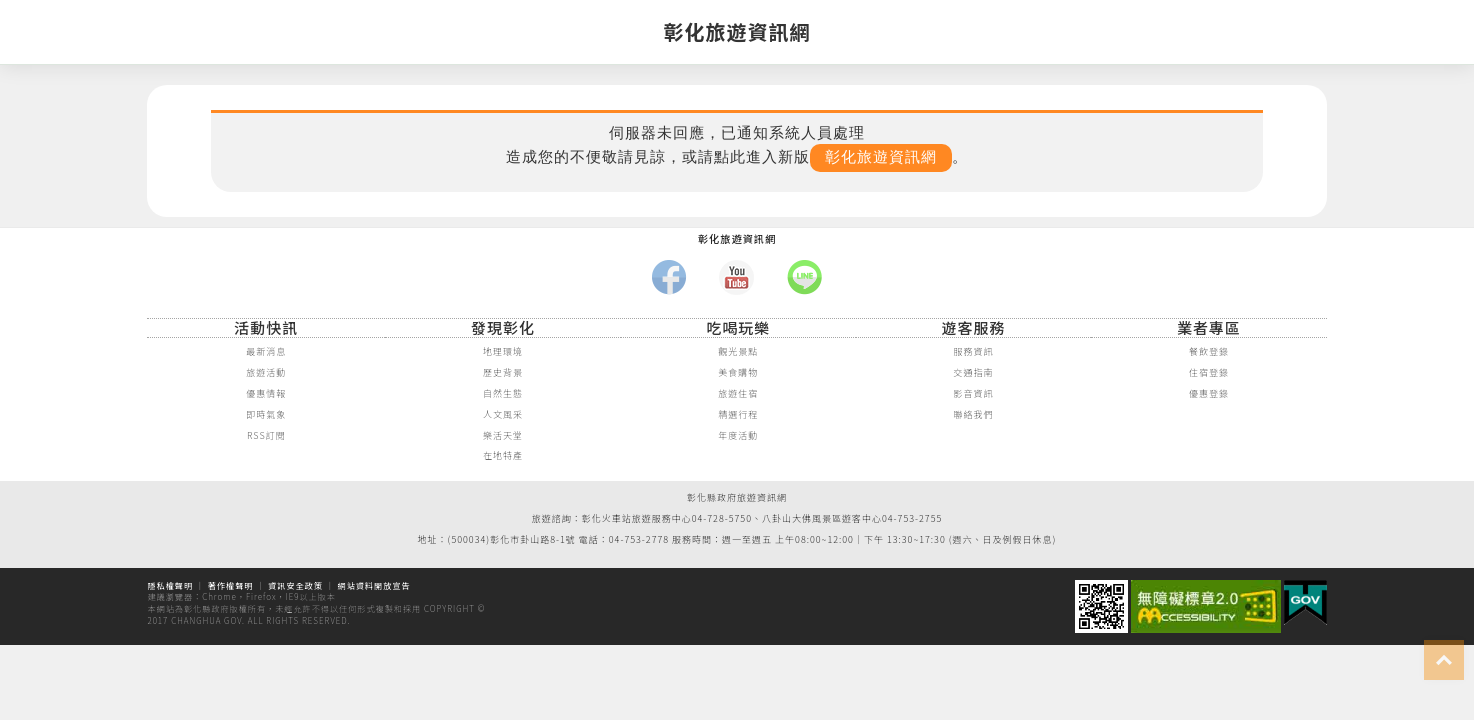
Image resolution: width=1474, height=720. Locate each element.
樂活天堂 (503, 436)
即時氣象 (266, 415)
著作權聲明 (231, 585)
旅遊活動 (266, 373)
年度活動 (738, 436)
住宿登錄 (1209, 373)
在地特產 (503, 456)
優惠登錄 (1209, 394)
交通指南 (974, 373)
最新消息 (266, 352)
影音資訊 (974, 394)
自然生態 (503, 394)
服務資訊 (974, 352)
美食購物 (738, 373)
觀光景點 (738, 352)
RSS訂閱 (266, 436)
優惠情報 (266, 394)
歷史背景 (503, 373)
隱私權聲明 (170, 585)
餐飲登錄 (1209, 352)
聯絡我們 (974, 415)
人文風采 (503, 415)
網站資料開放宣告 (374, 585)
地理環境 (503, 352)
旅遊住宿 (738, 394)
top (1444, 660)
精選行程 (738, 415)
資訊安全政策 (295, 585)
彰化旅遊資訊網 (881, 157)
